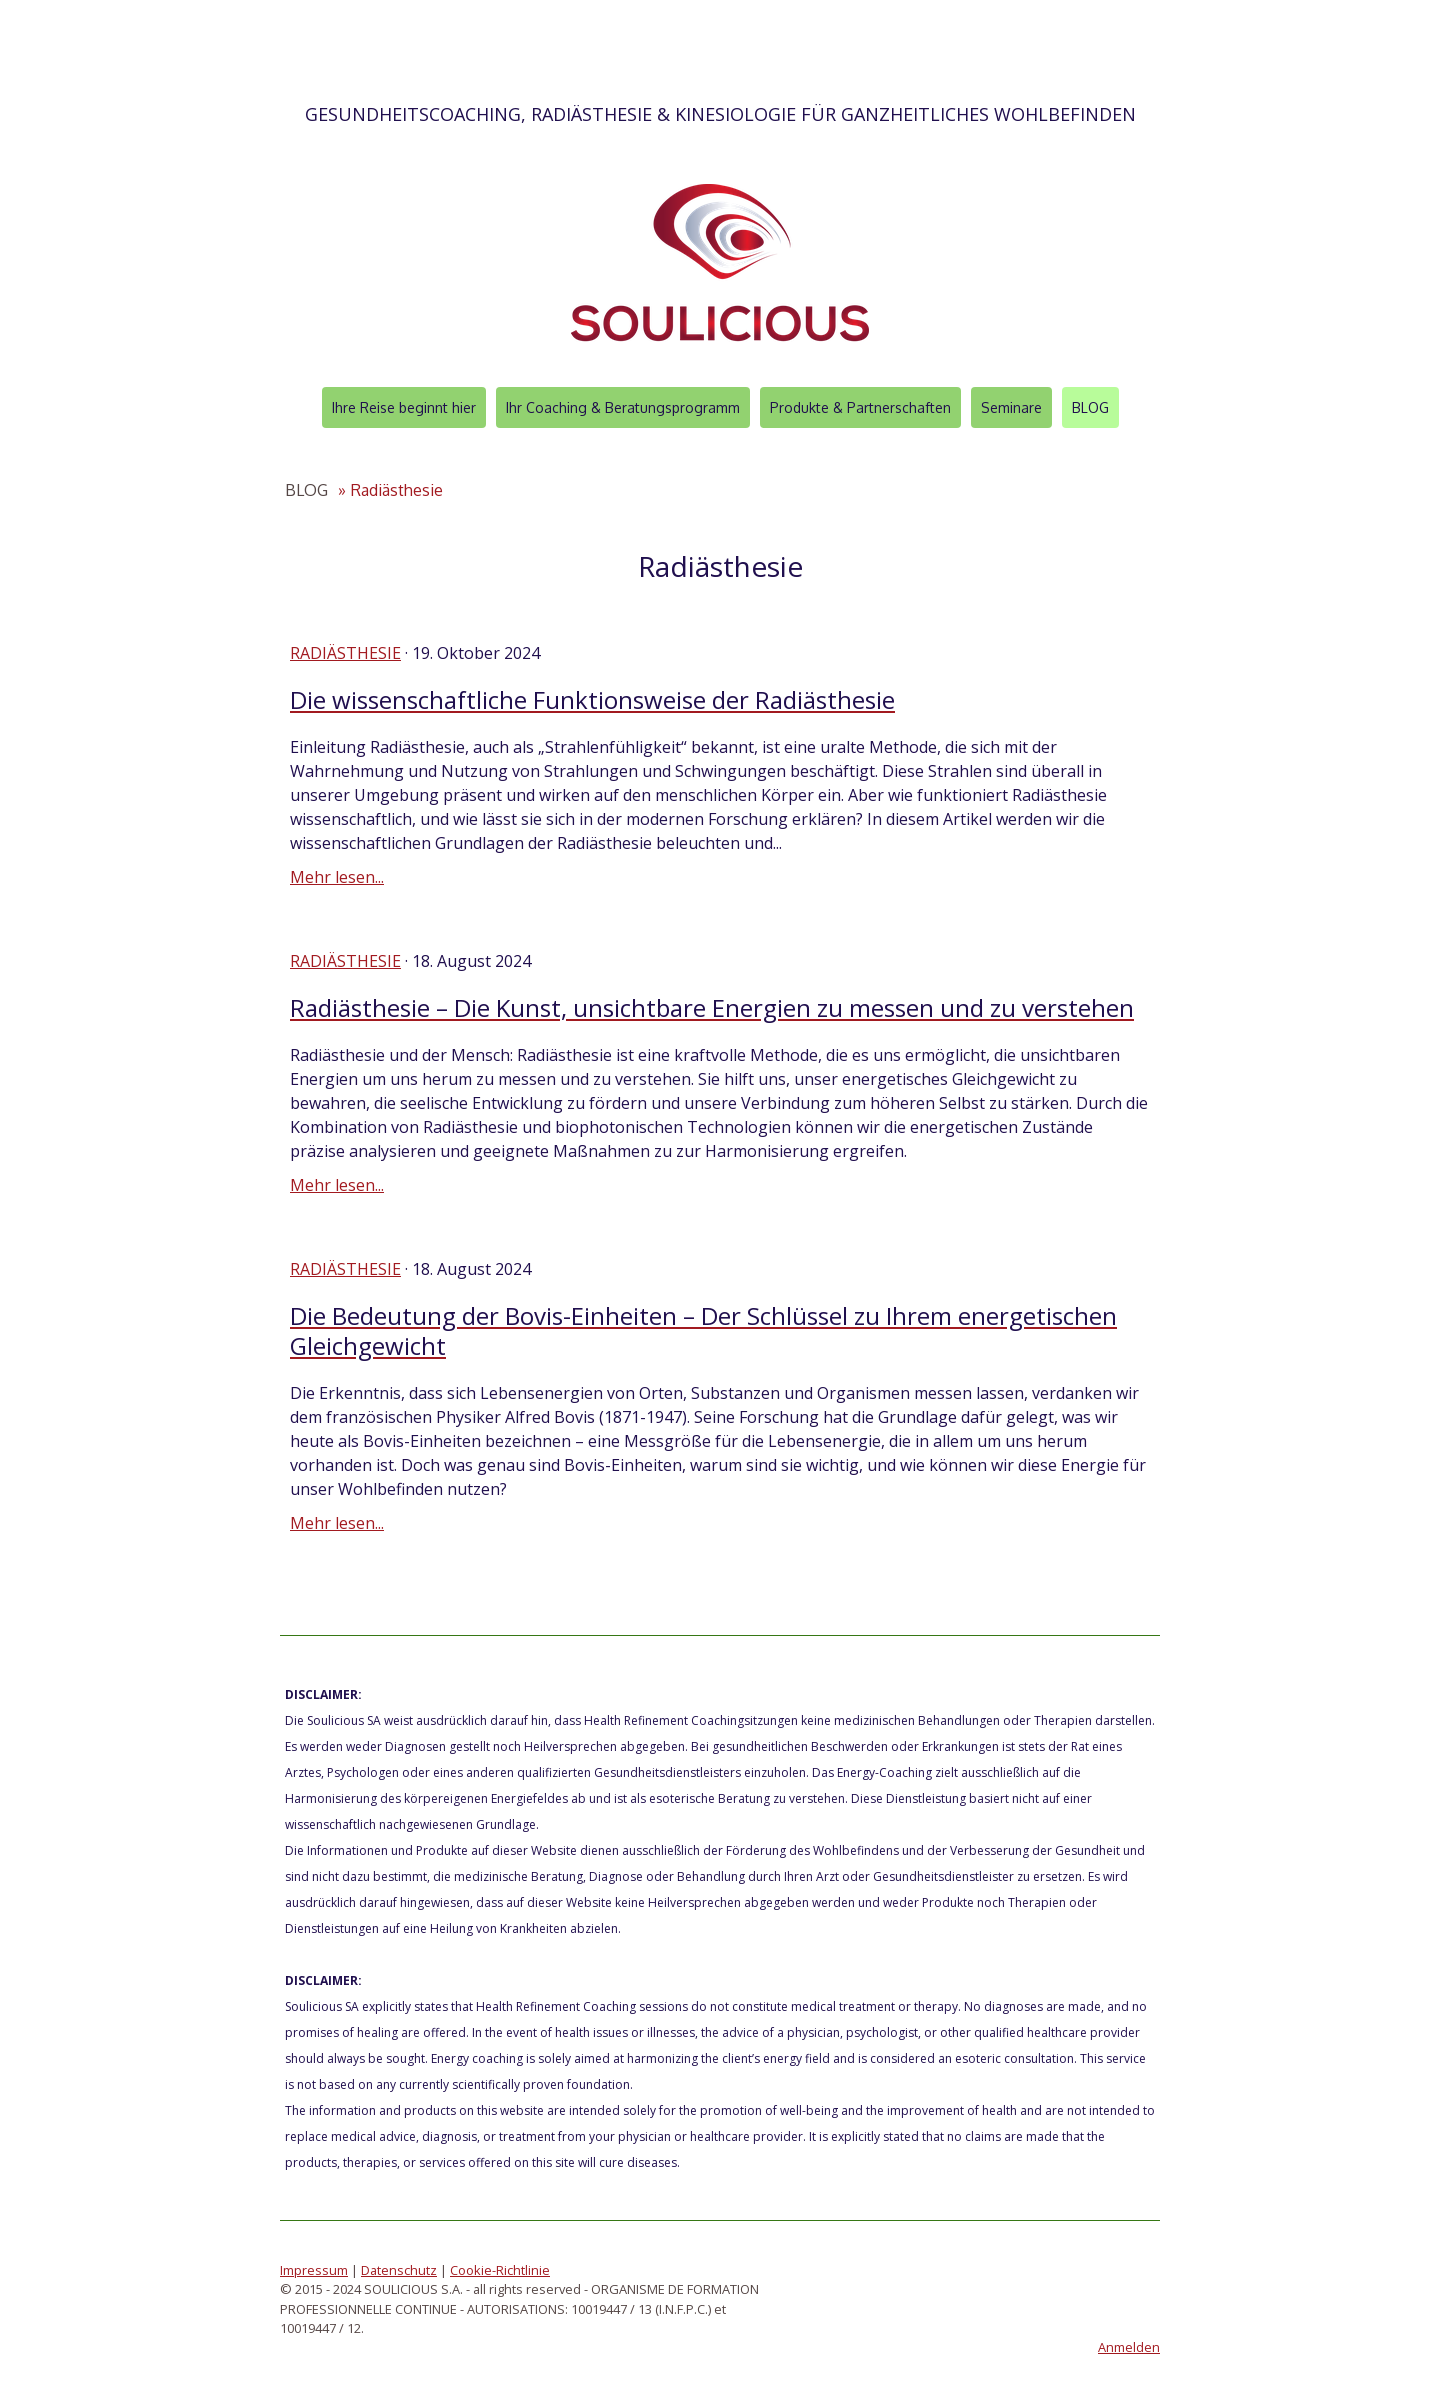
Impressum (314, 2270)
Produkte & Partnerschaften (860, 407)
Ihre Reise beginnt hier (404, 407)
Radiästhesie (345, 653)
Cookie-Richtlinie (500, 2270)
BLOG (1090, 407)
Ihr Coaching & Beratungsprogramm (623, 407)
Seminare (1011, 407)
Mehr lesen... (337, 877)
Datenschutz (399, 2270)
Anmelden (1129, 2347)
